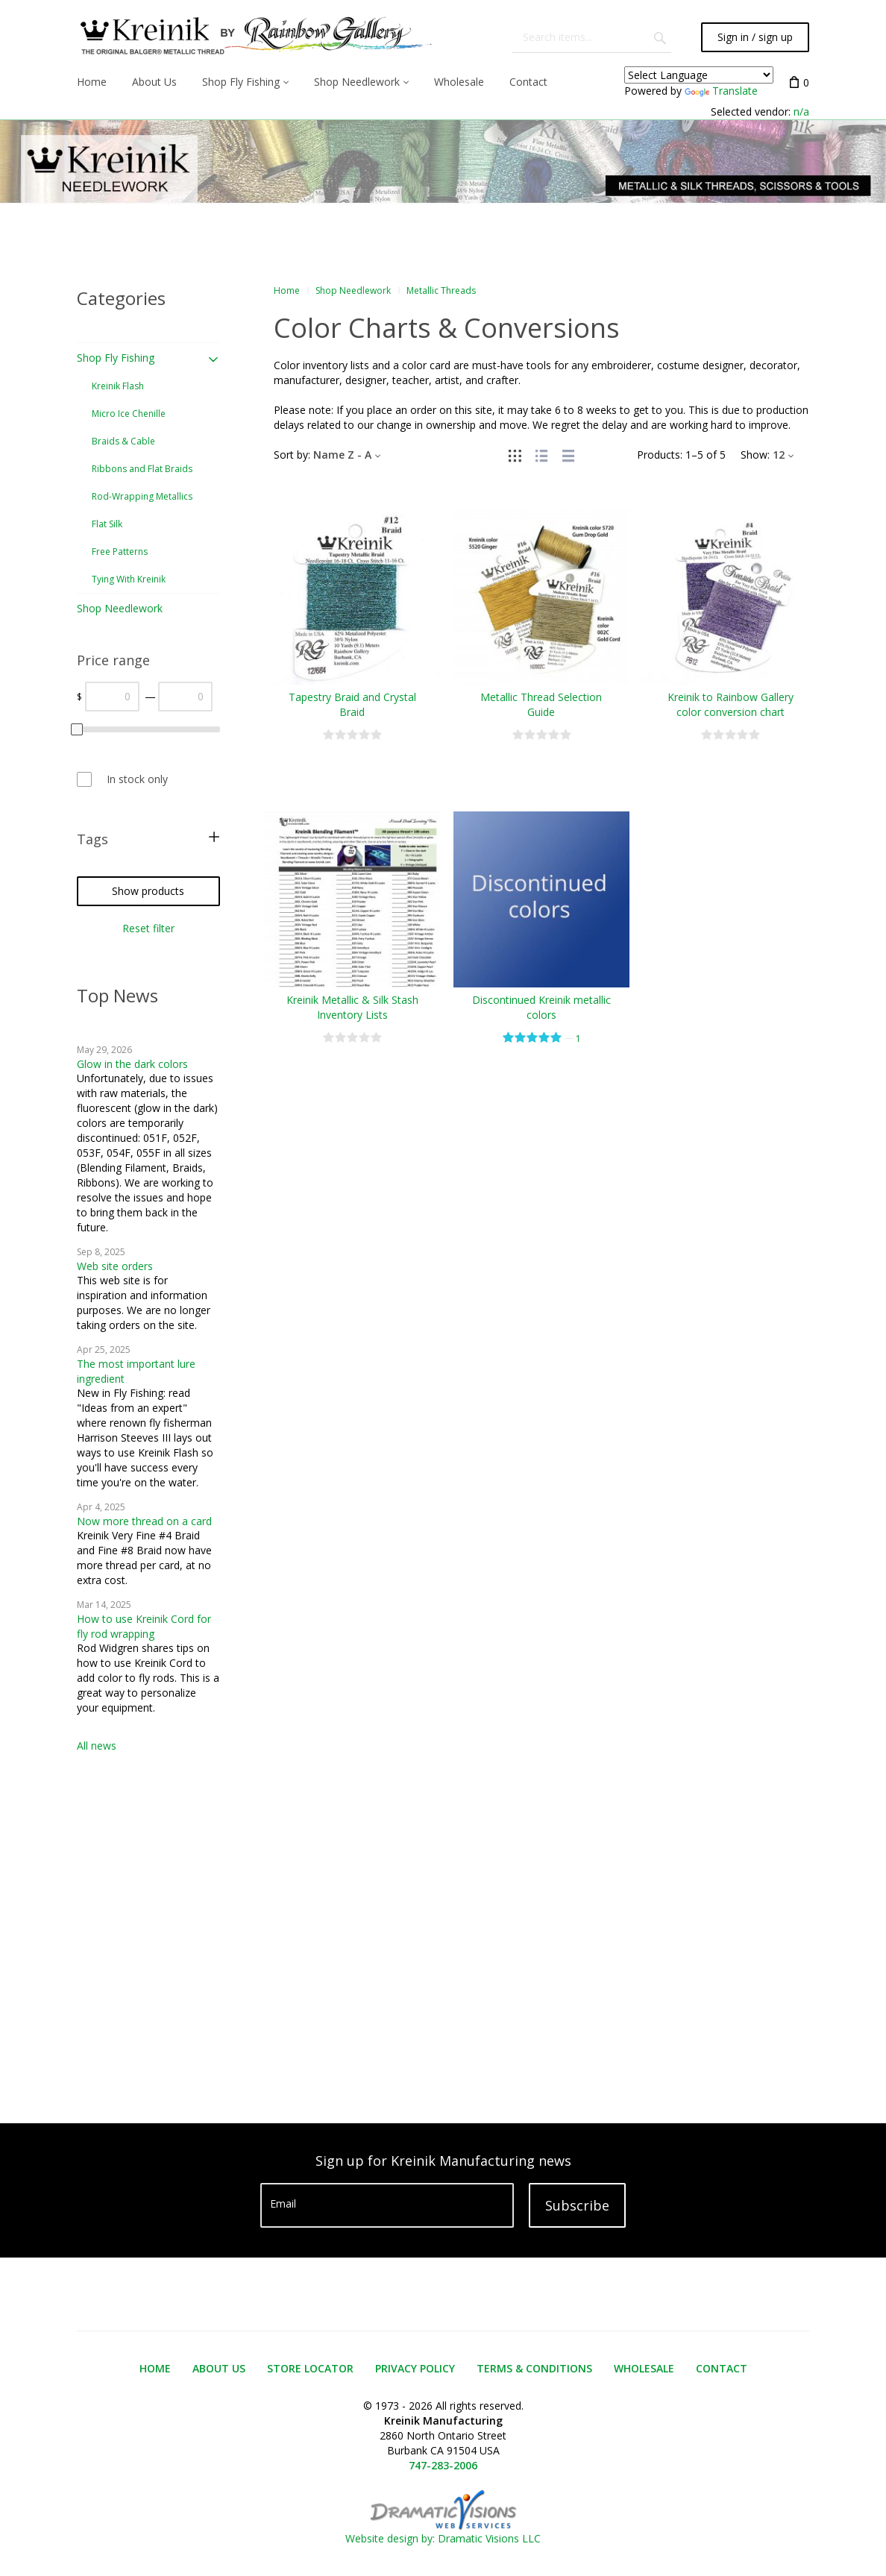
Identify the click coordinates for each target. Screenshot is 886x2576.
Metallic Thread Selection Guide (541, 704)
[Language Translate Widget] (698, 75)
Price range (113, 660)
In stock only (137, 779)
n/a (801, 111)
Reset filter (148, 928)
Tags (92, 839)
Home (287, 290)
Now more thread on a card (144, 1521)
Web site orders (115, 1266)
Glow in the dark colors (132, 1064)
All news (96, 1745)
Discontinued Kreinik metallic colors (541, 1007)
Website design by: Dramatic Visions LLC (443, 2530)
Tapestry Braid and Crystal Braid (352, 704)
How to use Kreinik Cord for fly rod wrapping (144, 1626)
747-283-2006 (443, 2465)
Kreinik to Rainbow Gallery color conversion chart (730, 704)
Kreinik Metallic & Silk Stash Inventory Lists (352, 1007)
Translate (721, 91)
